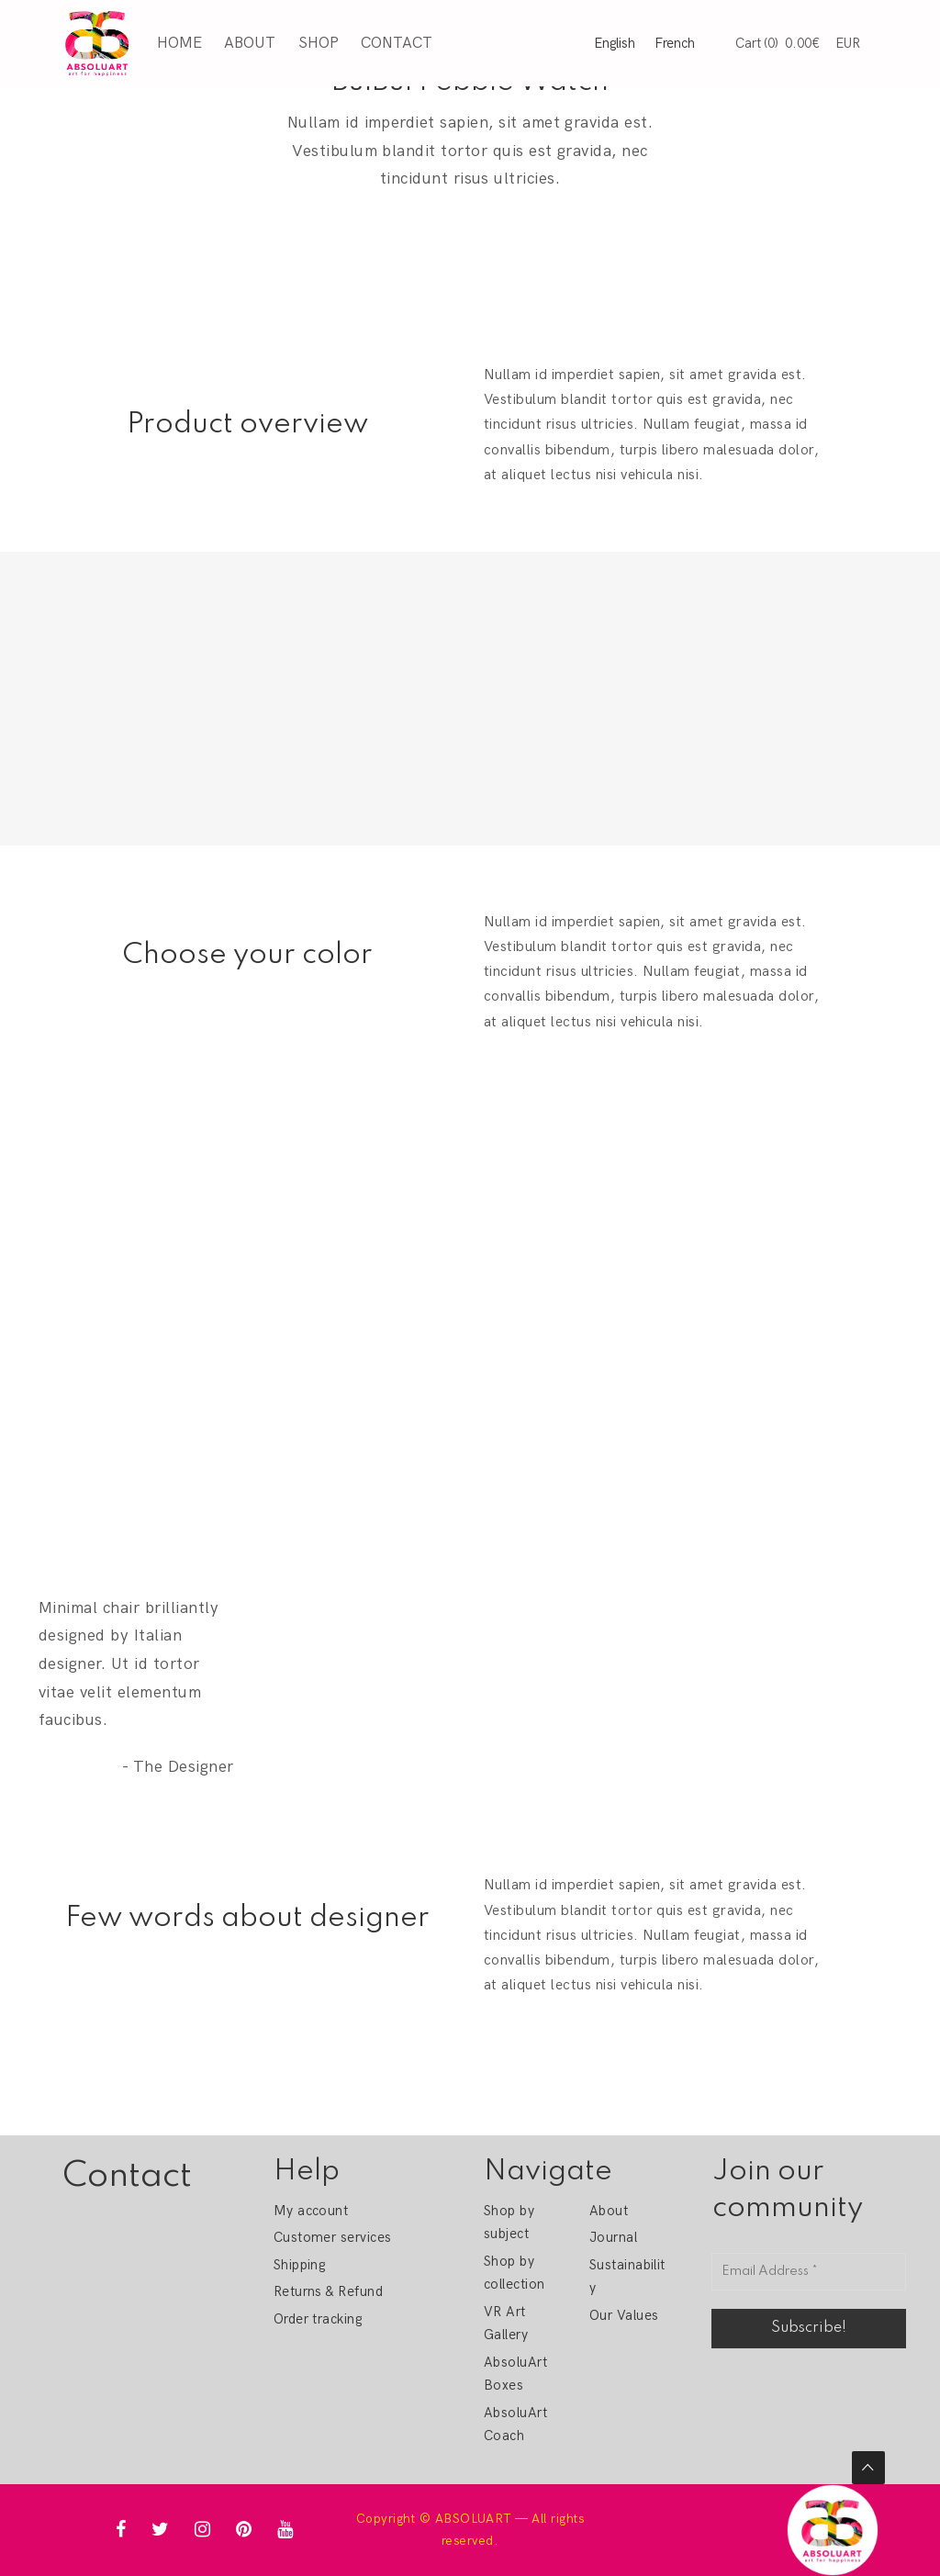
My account (311, 2210)
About (248, 42)
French (675, 43)
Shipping (300, 2265)
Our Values (624, 2315)
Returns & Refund (329, 2291)
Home (178, 42)
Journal (613, 2237)
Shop (317, 42)
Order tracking (318, 2319)
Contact (395, 42)
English (614, 43)
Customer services (333, 2237)
